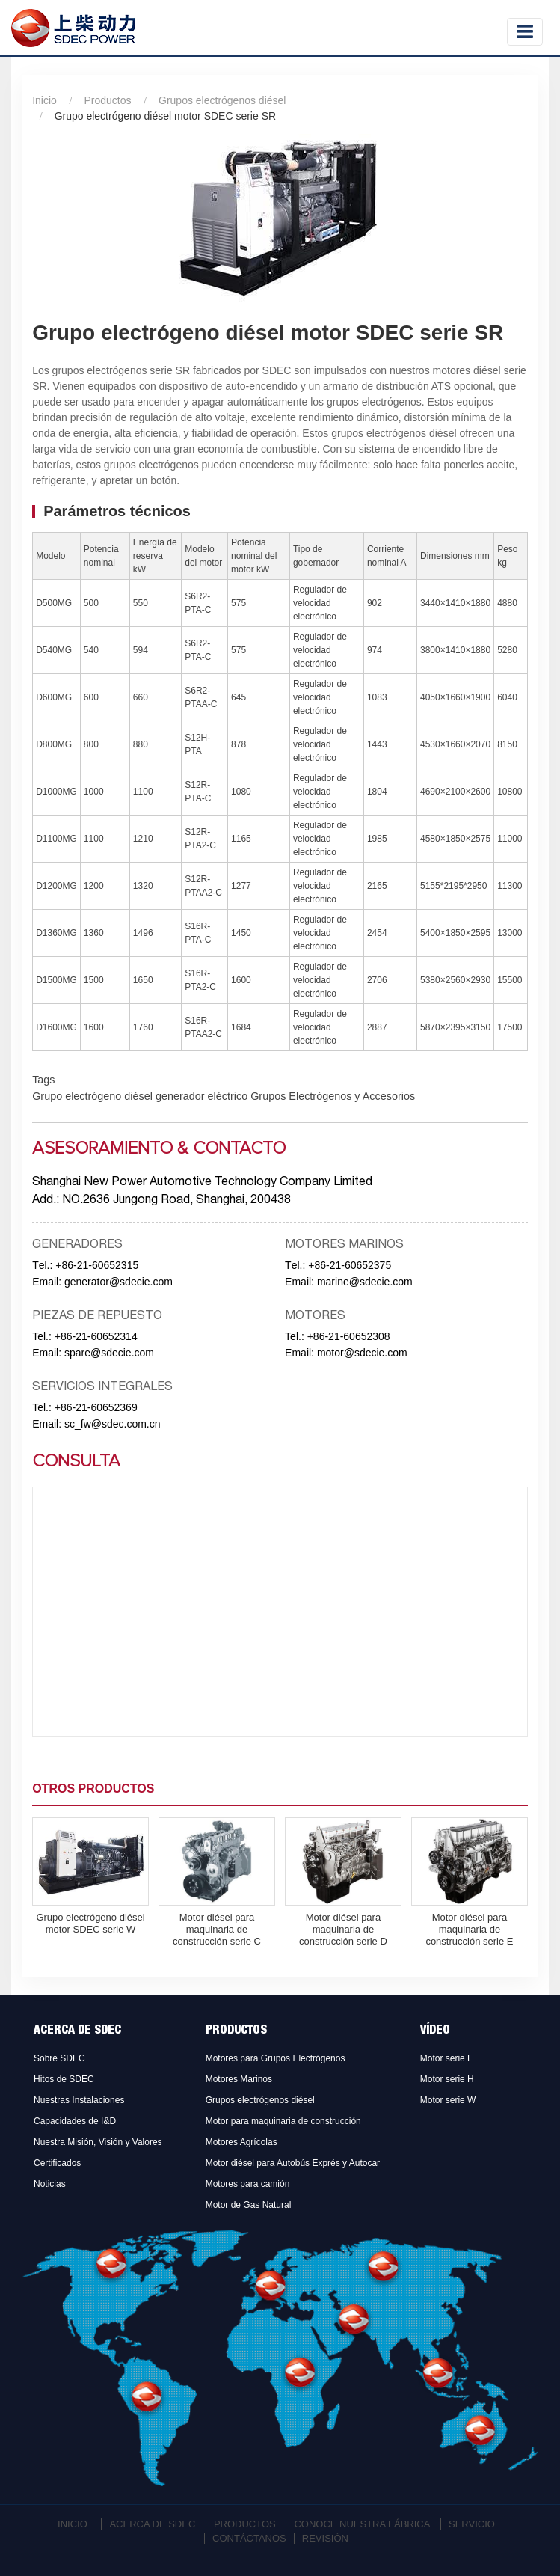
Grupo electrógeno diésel (92, 1096)
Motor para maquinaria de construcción (283, 2121)
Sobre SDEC (59, 2058)
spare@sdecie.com (109, 1353)
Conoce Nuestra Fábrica (362, 2524)
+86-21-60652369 (96, 1407)
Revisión (325, 2538)
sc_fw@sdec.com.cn (112, 1424)
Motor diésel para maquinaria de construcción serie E (469, 1929)
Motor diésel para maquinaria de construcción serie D (343, 1929)
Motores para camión (248, 2184)
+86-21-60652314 (96, 1336)
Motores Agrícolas (241, 2142)
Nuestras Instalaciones (79, 2100)
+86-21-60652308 (348, 1336)
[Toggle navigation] (525, 32)
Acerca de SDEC (77, 2031)
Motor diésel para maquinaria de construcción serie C (217, 1929)
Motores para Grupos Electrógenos (275, 2058)
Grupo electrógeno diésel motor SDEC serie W (90, 1923)
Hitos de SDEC (64, 2079)
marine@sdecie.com (365, 1282)
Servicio (472, 2524)
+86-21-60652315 (96, 1265)
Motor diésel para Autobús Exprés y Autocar (293, 2163)
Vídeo (435, 2031)
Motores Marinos (239, 2079)
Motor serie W (448, 2100)
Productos (107, 100)
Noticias (50, 2184)
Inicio (44, 100)
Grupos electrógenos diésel (222, 100)
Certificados (57, 2163)
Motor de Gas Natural (249, 2205)
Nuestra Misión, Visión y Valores (98, 2142)
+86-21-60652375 (349, 1265)
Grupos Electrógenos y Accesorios (331, 1096)
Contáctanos (249, 2538)
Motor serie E (446, 2058)
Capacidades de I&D (75, 2121)
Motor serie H (447, 2079)
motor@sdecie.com (362, 1353)
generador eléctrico (200, 1096)
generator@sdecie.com (118, 1282)
